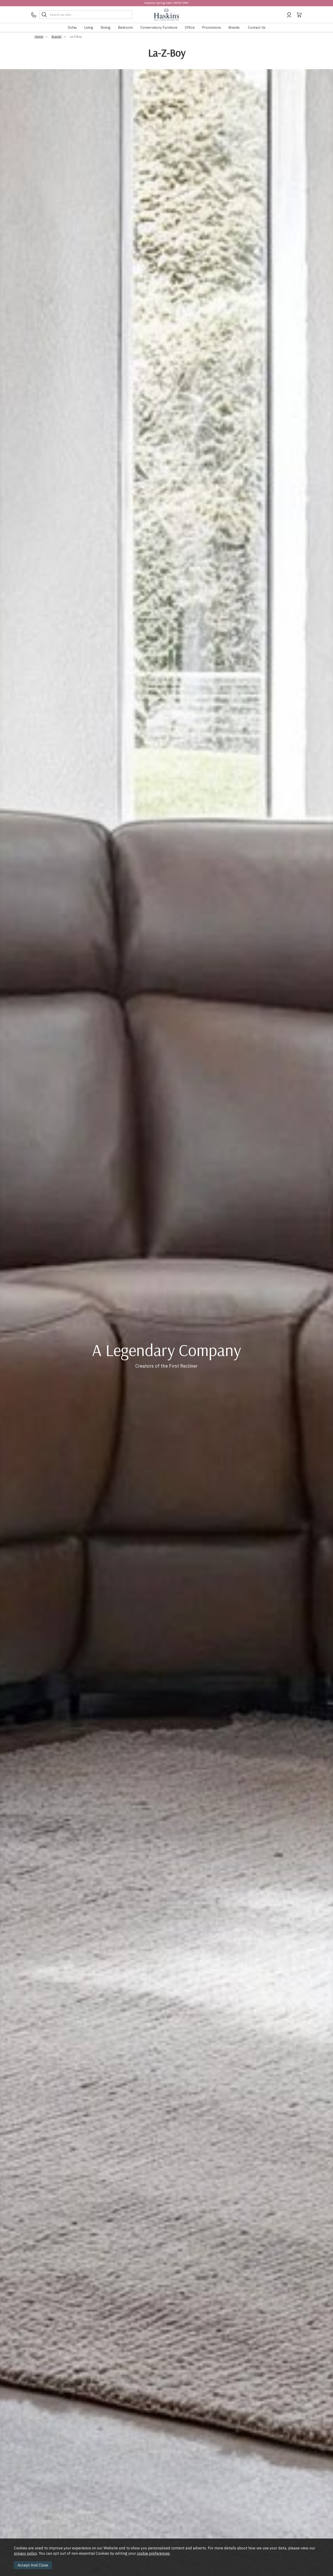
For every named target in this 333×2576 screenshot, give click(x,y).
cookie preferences (153, 2553)
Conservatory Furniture (158, 27)
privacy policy (25, 2553)
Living (88, 27)
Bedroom (125, 27)
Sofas (72, 27)
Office (190, 27)
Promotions (211, 27)
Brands (234, 27)
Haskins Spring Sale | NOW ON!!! (166, 3)
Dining (106, 27)
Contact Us (256, 27)
